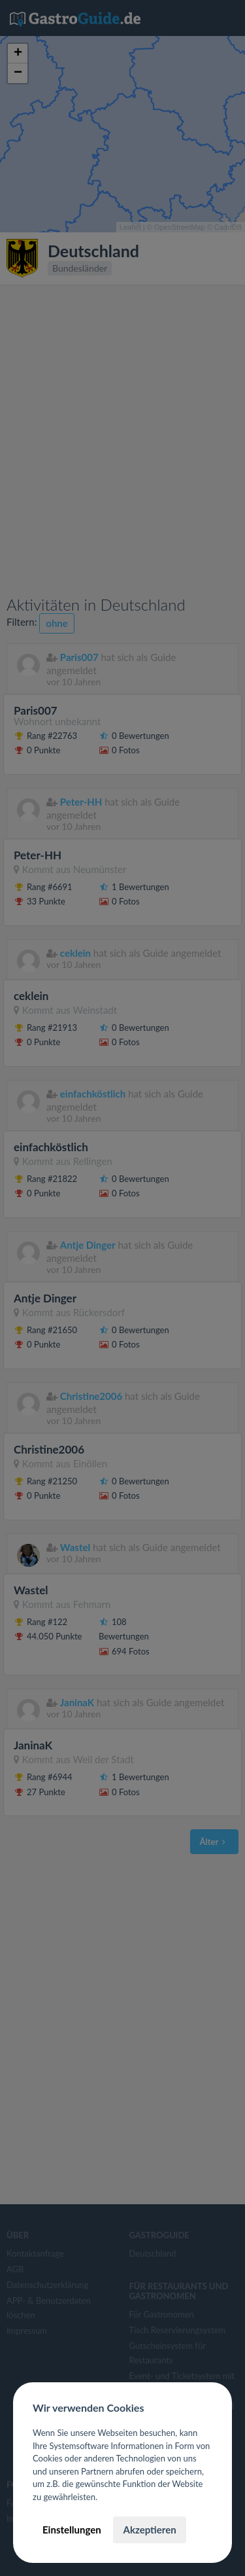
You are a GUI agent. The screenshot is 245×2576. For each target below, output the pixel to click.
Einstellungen (71, 2529)
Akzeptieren (149, 2529)
